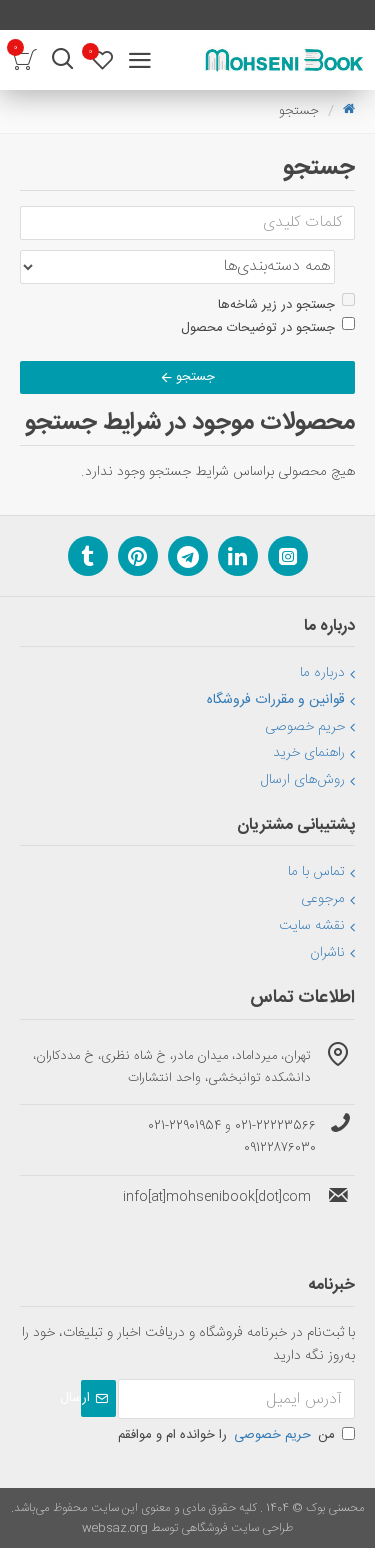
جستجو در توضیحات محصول (268, 328)
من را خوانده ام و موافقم (236, 1435)
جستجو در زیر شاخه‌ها (286, 305)
